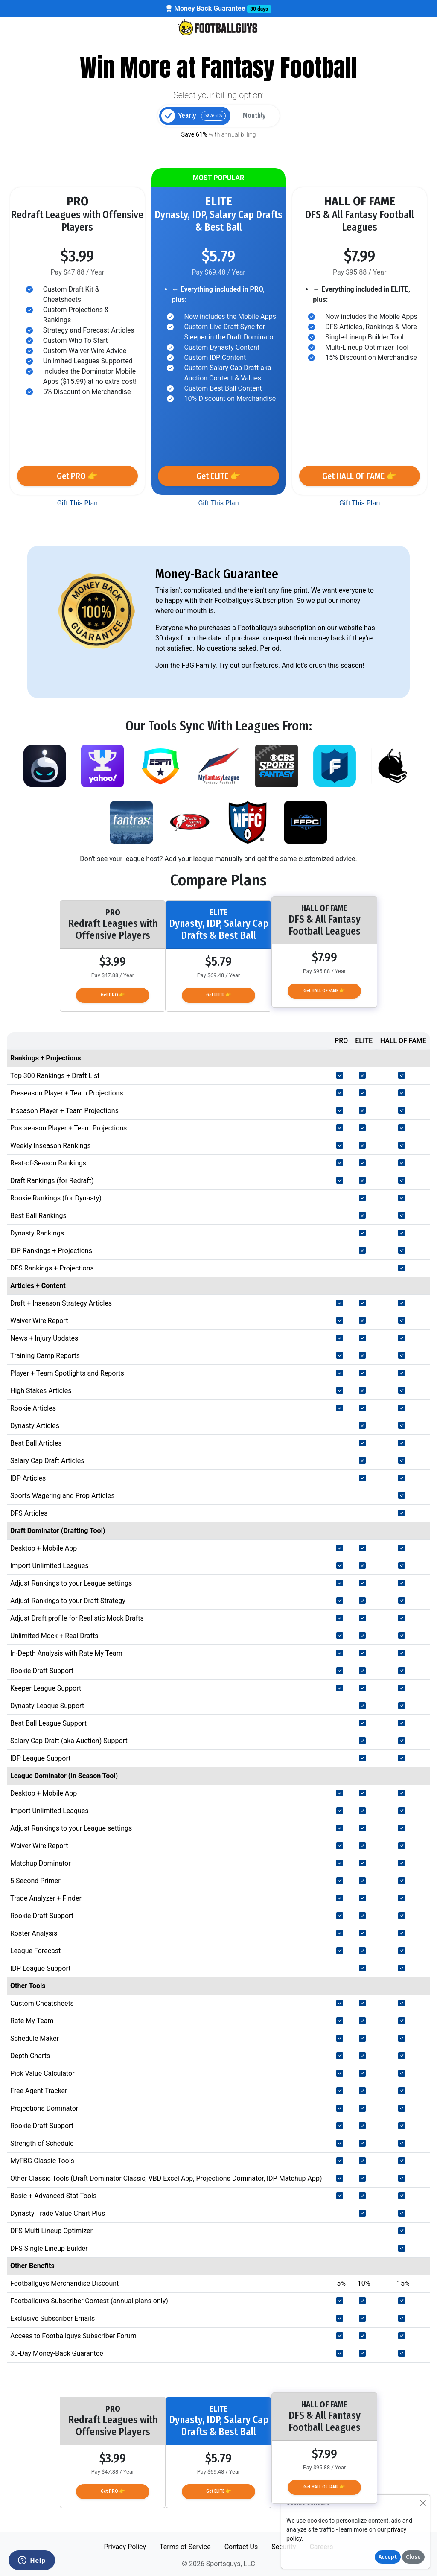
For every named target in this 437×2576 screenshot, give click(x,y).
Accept (388, 2557)
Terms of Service (185, 2547)
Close (413, 2557)
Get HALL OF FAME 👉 (359, 476)
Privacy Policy (125, 2547)
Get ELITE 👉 (218, 476)
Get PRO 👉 (77, 476)
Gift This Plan (77, 503)
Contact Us (241, 2547)
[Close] (422, 2502)
